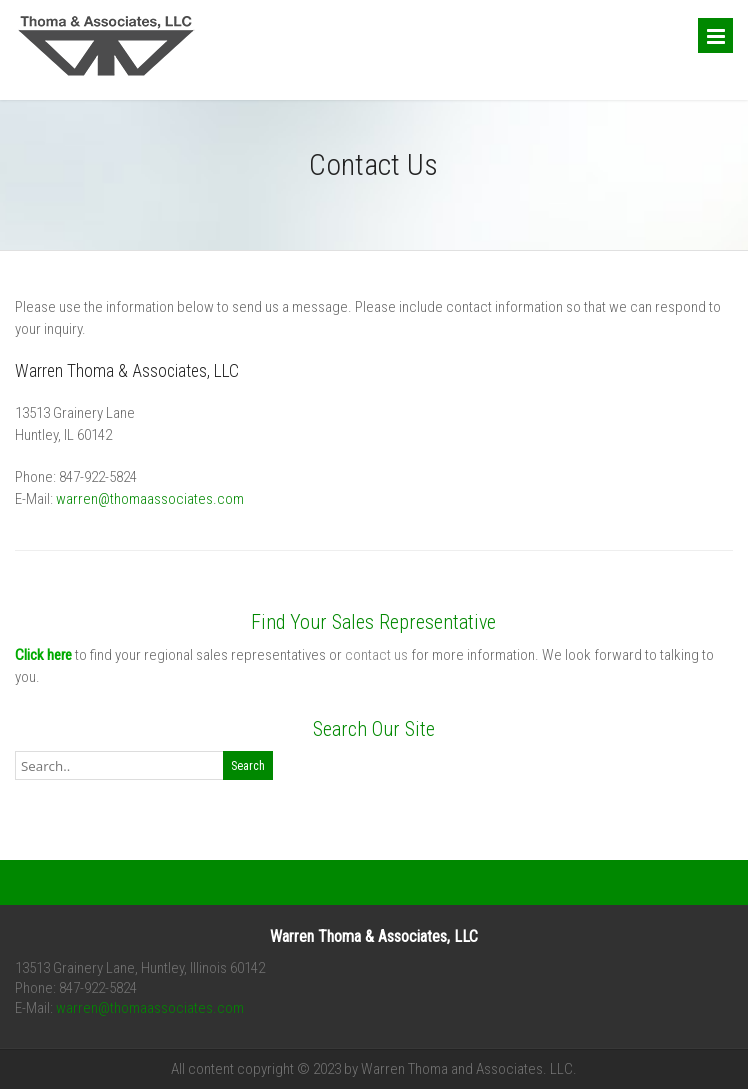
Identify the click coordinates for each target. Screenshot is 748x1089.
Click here (43, 655)
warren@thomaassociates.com (150, 499)
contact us (376, 655)
